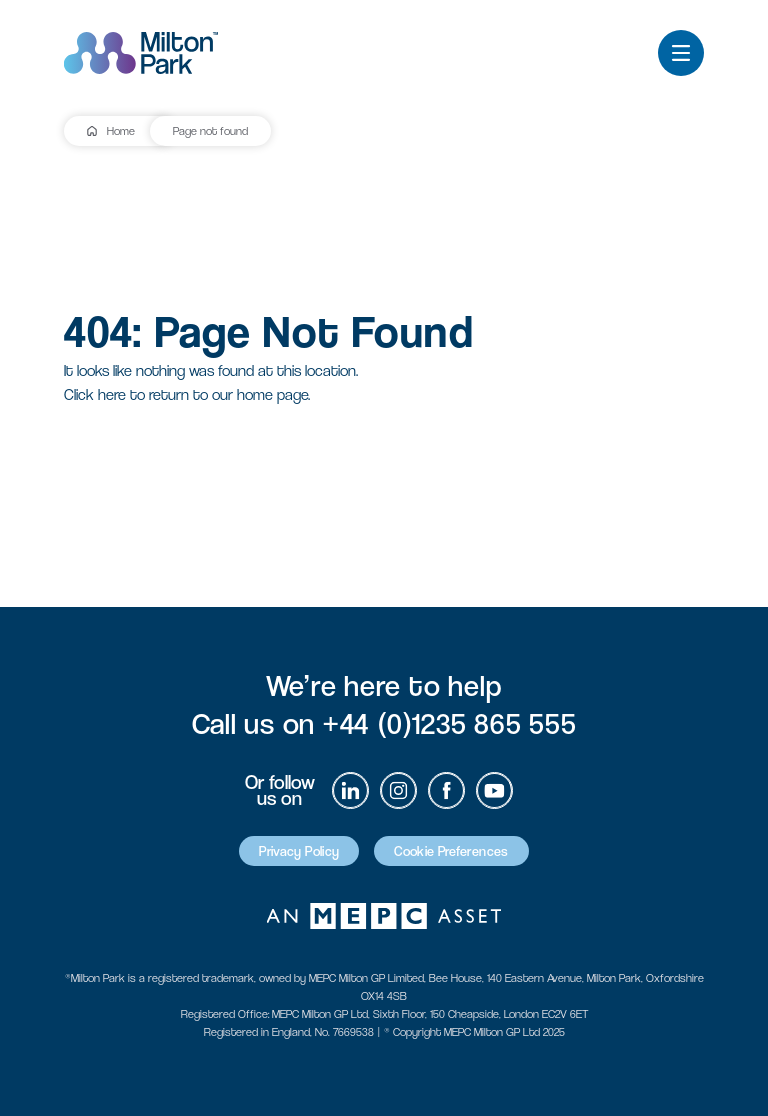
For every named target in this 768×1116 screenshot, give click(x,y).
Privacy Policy (299, 851)
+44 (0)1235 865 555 (449, 723)
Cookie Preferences (451, 851)
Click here (95, 394)
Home (121, 131)
